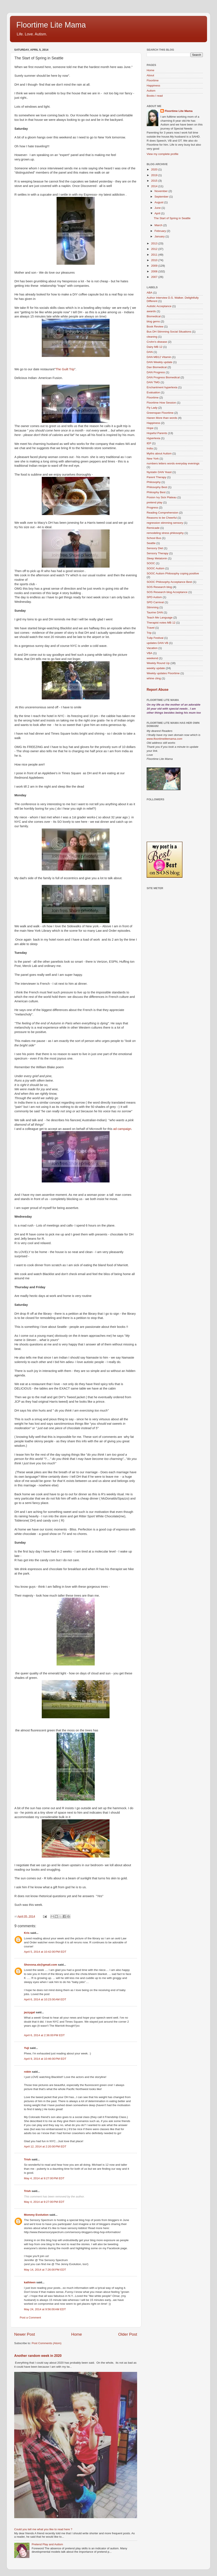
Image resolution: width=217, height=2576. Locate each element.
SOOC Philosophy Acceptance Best (169, 581)
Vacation (152, 648)
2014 (154, 186)
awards (151, 311)
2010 (154, 260)
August (159, 202)
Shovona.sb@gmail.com (40, 1964)
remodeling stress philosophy (165, 533)
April (157, 213)
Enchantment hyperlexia (162, 387)
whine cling (154, 678)
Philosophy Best (157, 487)
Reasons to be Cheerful (162, 517)
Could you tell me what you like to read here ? (43, 2529)
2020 (154, 169)
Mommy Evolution (36, 2214)
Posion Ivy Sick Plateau (162, 497)
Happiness (153, 85)
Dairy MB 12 (154, 346)
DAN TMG (153, 382)
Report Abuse (157, 689)
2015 (154, 180)
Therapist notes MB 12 (161, 622)
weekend (152, 658)
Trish (27, 2159)
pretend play (154, 502)
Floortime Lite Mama (51, 25)
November (161, 191)
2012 (154, 249)
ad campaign (122, 1129)
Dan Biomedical (157, 367)
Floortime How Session (161, 402)
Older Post (127, 2334)
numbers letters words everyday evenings (173, 463)
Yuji (26, 2048)
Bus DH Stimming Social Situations (169, 331)
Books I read (155, 95)
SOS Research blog (159, 587)
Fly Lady (152, 407)
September (161, 196)
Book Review (155, 326)
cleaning (152, 336)
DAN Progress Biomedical (163, 377)
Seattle (151, 543)
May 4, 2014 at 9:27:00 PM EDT (44, 2178)
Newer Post (24, 2334)
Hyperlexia (153, 438)
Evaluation (153, 392)
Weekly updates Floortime (163, 673)
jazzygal (29, 2012)
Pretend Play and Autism (47, 2544)
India (150, 448)
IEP (149, 443)
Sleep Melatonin (157, 558)
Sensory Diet (155, 548)
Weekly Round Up (158, 663)
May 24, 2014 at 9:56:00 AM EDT (45, 2309)
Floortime (153, 80)
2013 (154, 243)
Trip (149, 632)
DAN (150, 352)
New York (153, 458)
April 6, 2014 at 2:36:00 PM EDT (44, 2035)
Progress (152, 507)
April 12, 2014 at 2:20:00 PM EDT (45, 2146)
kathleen (30, 2282)
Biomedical (154, 316)
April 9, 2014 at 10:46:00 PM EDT (45, 2058)
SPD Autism (154, 597)
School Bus (154, 538)
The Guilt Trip (65, 369)
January (160, 236)
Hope (150, 428)
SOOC (151, 563)
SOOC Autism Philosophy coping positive (173, 573)
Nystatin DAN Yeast (159, 472)
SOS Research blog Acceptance (167, 592)
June (157, 207)
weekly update (156, 668)
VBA (149, 653)
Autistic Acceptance (159, 306)
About (150, 75)
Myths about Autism (159, 453)
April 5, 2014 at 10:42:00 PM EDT (45, 1951)
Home (76, 2334)
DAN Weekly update (159, 362)
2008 (154, 271)
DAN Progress (156, 372)
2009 (154, 265)
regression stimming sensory (165, 522)
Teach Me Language (159, 617)
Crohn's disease (157, 341)
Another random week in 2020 (38, 2355)
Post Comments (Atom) (46, 2343)
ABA (149, 292)
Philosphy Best (156, 492)
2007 (154, 276)
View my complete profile (162, 154)
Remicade (153, 527)
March (158, 225)
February (160, 231)
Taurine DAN (155, 612)
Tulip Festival (155, 637)
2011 (154, 254)
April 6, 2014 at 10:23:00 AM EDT (45, 1999)
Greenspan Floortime (160, 412)
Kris (26, 1932)
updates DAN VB (157, 643)
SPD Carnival (155, 602)
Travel (150, 627)
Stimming (153, 607)
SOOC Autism (155, 568)
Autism (151, 90)
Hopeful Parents (157, 433)
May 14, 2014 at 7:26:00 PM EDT (45, 2269)
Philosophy (154, 482)
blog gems (153, 321)
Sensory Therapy (157, 553)
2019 (154, 175)
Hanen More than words (162, 417)
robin (27, 2071)
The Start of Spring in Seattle (172, 218)
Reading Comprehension (162, 512)
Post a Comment (30, 2317)
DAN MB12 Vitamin (159, 357)
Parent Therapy (156, 477)
